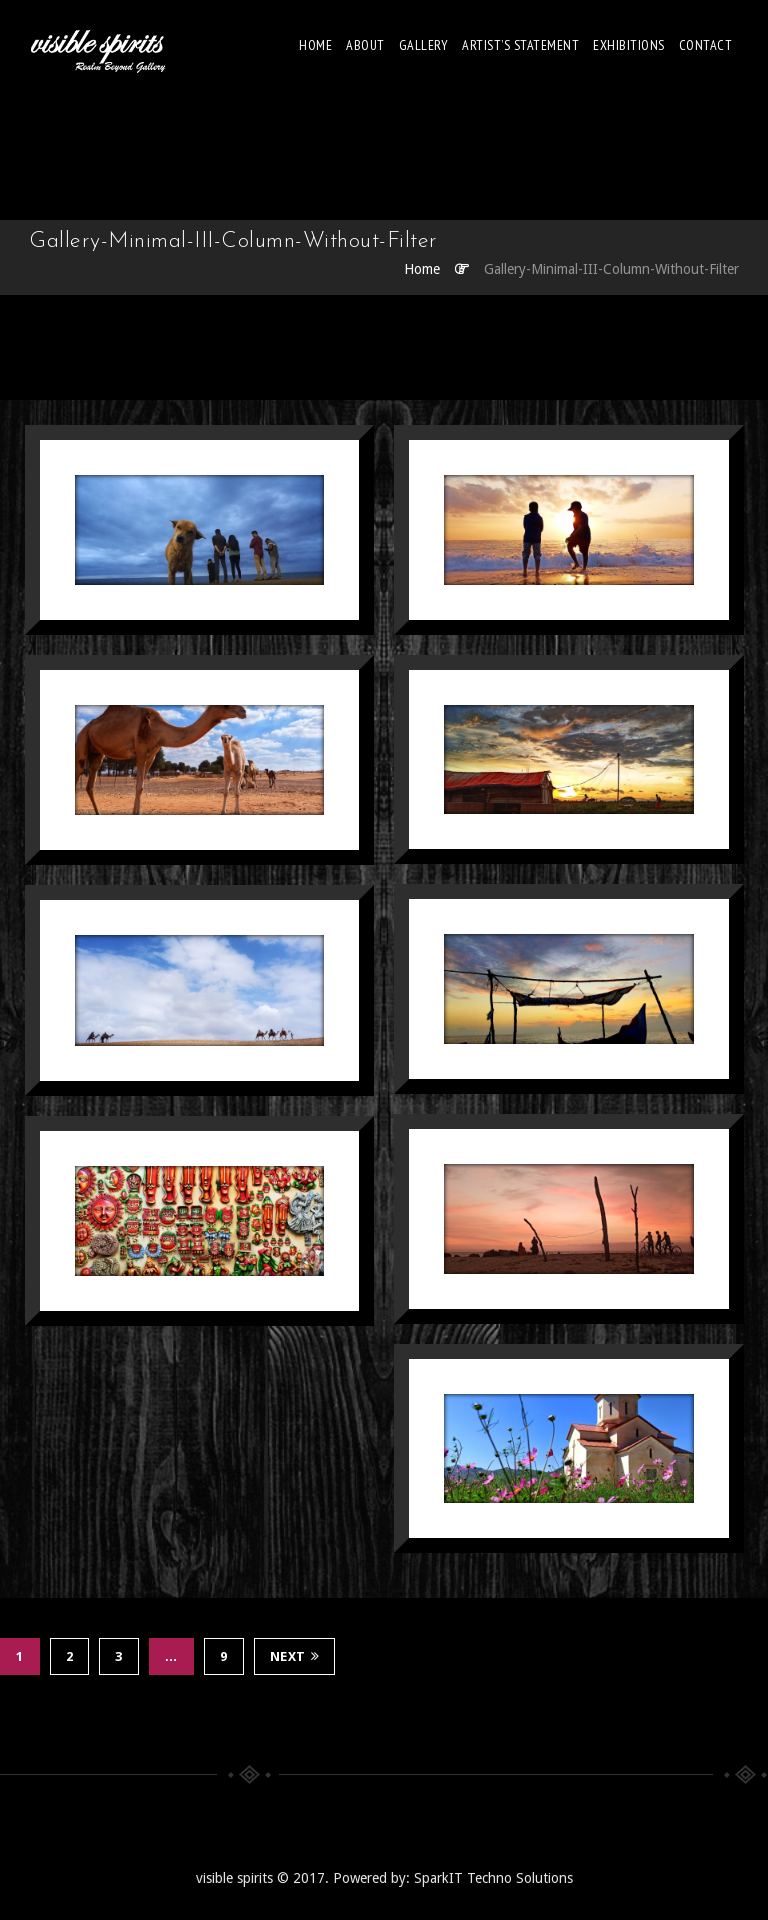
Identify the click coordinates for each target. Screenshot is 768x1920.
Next (295, 1656)
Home (315, 45)
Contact (706, 45)
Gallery (424, 45)
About (365, 45)
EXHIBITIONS (629, 45)
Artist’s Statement (520, 45)
